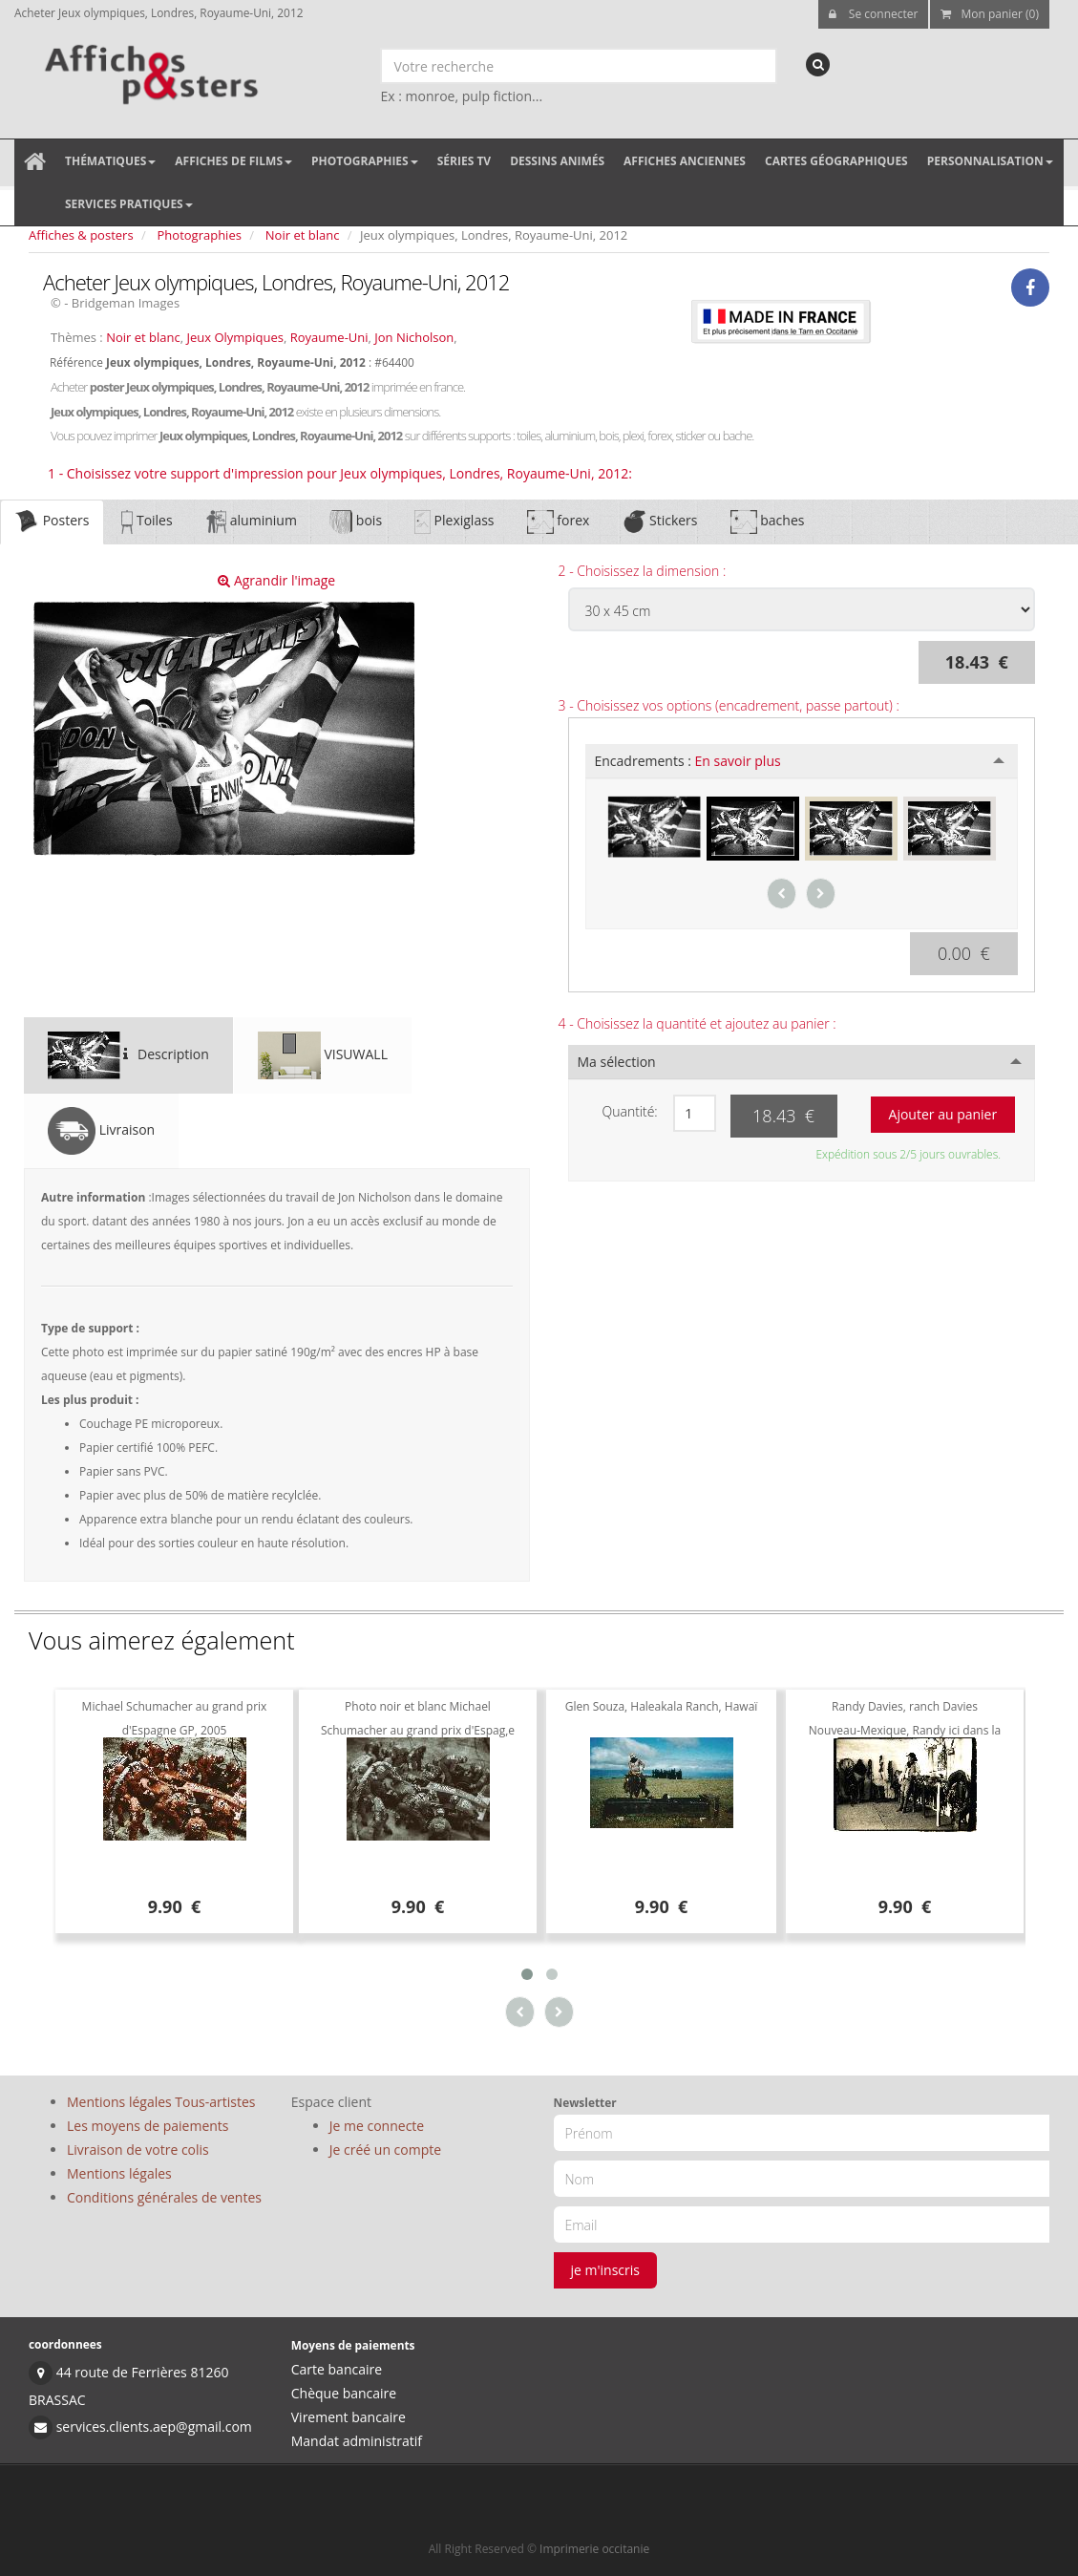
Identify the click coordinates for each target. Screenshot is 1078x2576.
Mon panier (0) (990, 14)
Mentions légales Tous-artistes (161, 2102)
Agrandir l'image (276, 580)
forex (558, 522)
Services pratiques (129, 204)
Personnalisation (990, 161)
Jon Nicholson (414, 337)
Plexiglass (454, 522)
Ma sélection (617, 1062)
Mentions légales (119, 2173)
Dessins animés (557, 161)
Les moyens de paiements (148, 2126)
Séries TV (464, 161)
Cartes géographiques (836, 161)
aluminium (251, 522)
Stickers (659, 522)
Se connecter (874, 14)
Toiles (146, 522)
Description (128, 1055)
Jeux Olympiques (235, 337)
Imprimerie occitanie (594, 2549)
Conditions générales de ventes (164, 2197)
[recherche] (818, 64)
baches (767, 522)
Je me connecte (376, 2126)
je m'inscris (606, 2270)
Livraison (101, 1131)
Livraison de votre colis (138, 2149)
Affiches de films (233, 161)
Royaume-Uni (329, 337)
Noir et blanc (302, 235)
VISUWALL (323, 1055)
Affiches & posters (81, 235)
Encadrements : (688, 761)
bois (355, 522)
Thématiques (110, 161)
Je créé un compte (385, 2149)
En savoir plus (738, 761)
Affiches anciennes (685, 161)
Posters (52, 522)
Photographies (364, 161)
